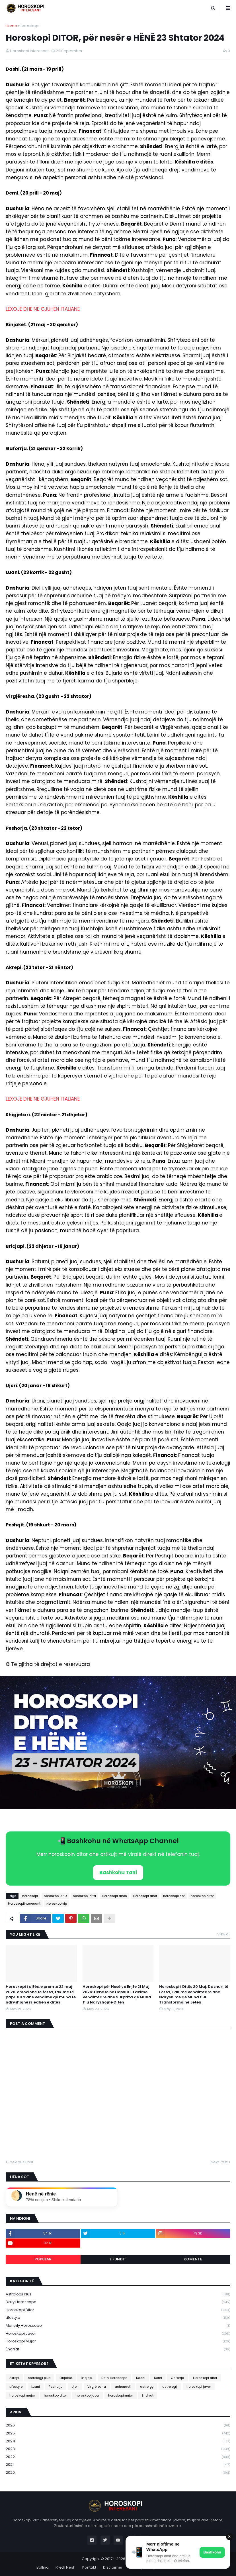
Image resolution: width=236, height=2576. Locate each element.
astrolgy (146, 2386)
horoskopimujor (120, 2395)
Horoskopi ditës (114, 1896)
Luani (35, 2386)
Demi (158, 2377)
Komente (193, 2259)
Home (11, 25)
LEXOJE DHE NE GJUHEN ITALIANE (43, 309)
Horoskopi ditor (145, 1896)
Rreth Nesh (65, 2567)
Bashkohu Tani (118, 1872)
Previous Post (21, 2162)
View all (223, 1934)
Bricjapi (87, 2377)
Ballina (42, 2567)
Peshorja (56, 2386)
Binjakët (65, 2377)
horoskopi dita (84, 1896)
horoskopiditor (202, 1896)
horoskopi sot (174, 1896)
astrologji (170, 2386)
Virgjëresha (96, 2386)
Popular (43, 2259)
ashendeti (123, 2386)
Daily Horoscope (118, 2302)
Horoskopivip (56, 1903)
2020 (118, 2472)
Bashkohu (212, 2552)
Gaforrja (177, 2377)
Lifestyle (118, 2318)
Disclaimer (113, 2567)
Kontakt (89, 2567)
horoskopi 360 (55, 1896)
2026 (118, 2425)
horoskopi (29, 25)
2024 (118, 2441)
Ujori (75, 2386)
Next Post (219, 2162)
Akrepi (14, 2377)
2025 (118, 2433)
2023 (118, 2449)
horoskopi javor (118, 2334)
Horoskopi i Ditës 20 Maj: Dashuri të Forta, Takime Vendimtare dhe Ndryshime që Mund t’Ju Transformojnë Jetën (193, 1994)
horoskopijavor (87, 2395)
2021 (118, 2465)
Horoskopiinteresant (24, 1903)
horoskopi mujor (118, 2341)
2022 (118, 2457)
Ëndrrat (118, 2349)
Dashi (140, 2377)
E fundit (118, 2259)
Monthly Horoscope (118, 2326)
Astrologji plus (118, 2294)
